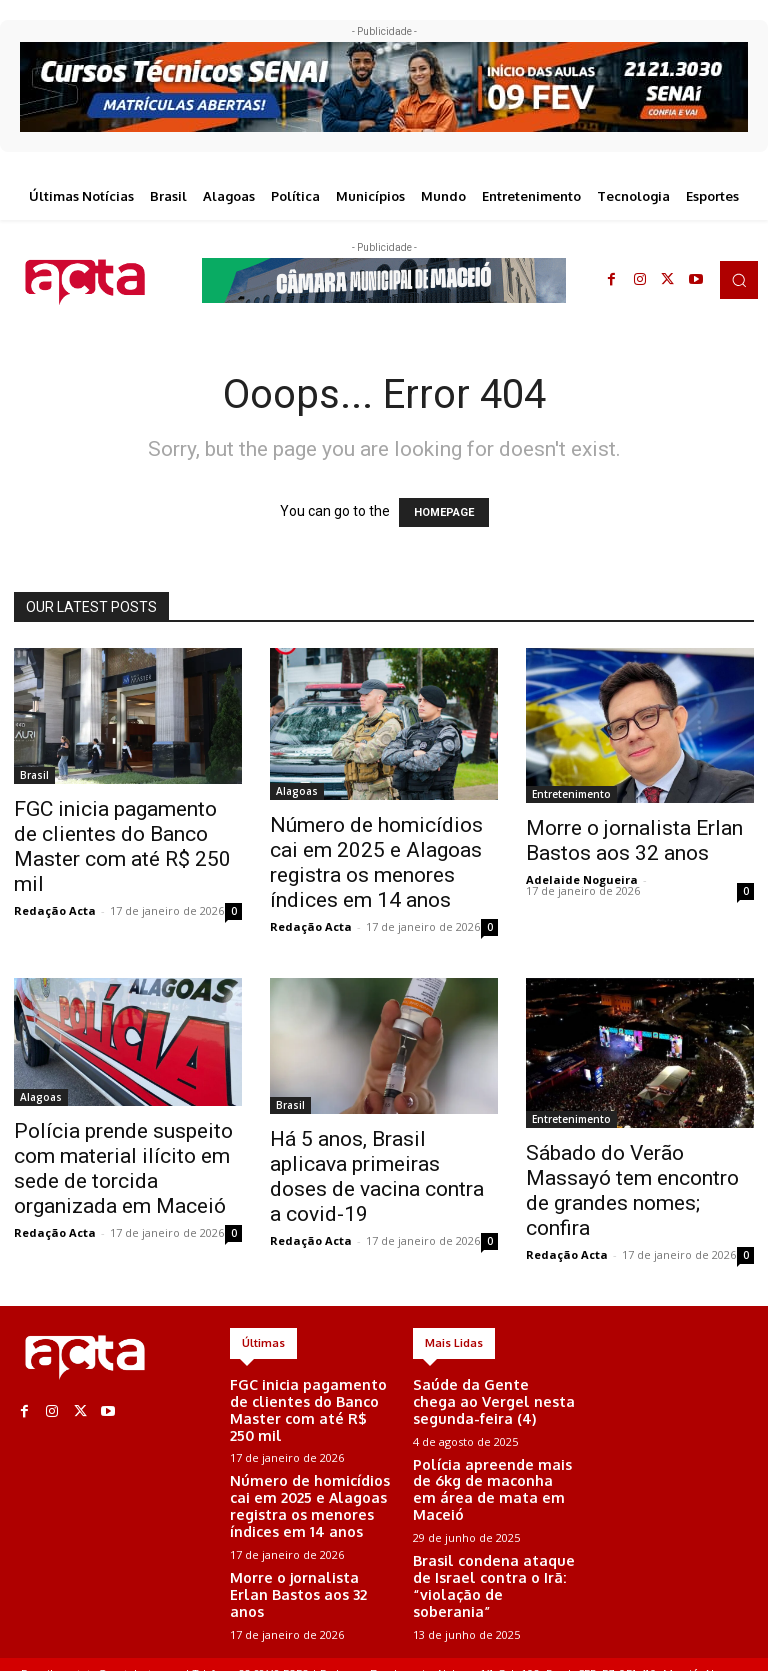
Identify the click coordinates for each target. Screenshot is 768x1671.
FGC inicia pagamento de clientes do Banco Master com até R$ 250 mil (122, 846)
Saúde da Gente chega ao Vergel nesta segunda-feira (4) (488, 1399)
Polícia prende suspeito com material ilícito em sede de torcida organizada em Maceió (123, 1168)
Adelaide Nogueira (582, 879)
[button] (739, 280)
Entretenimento (571, 794)
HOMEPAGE (444, 512)
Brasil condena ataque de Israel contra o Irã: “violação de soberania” (490, 1542)
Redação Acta (55, 910)
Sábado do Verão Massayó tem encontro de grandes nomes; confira (632, 1190)
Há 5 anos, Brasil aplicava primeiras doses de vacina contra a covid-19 (377, 1176)
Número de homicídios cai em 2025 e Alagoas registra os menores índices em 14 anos (376, 862)
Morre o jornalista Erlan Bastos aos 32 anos (634, 840)
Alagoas (297, 791)
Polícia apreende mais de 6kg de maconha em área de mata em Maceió (492, 1470)
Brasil (34, 775)
